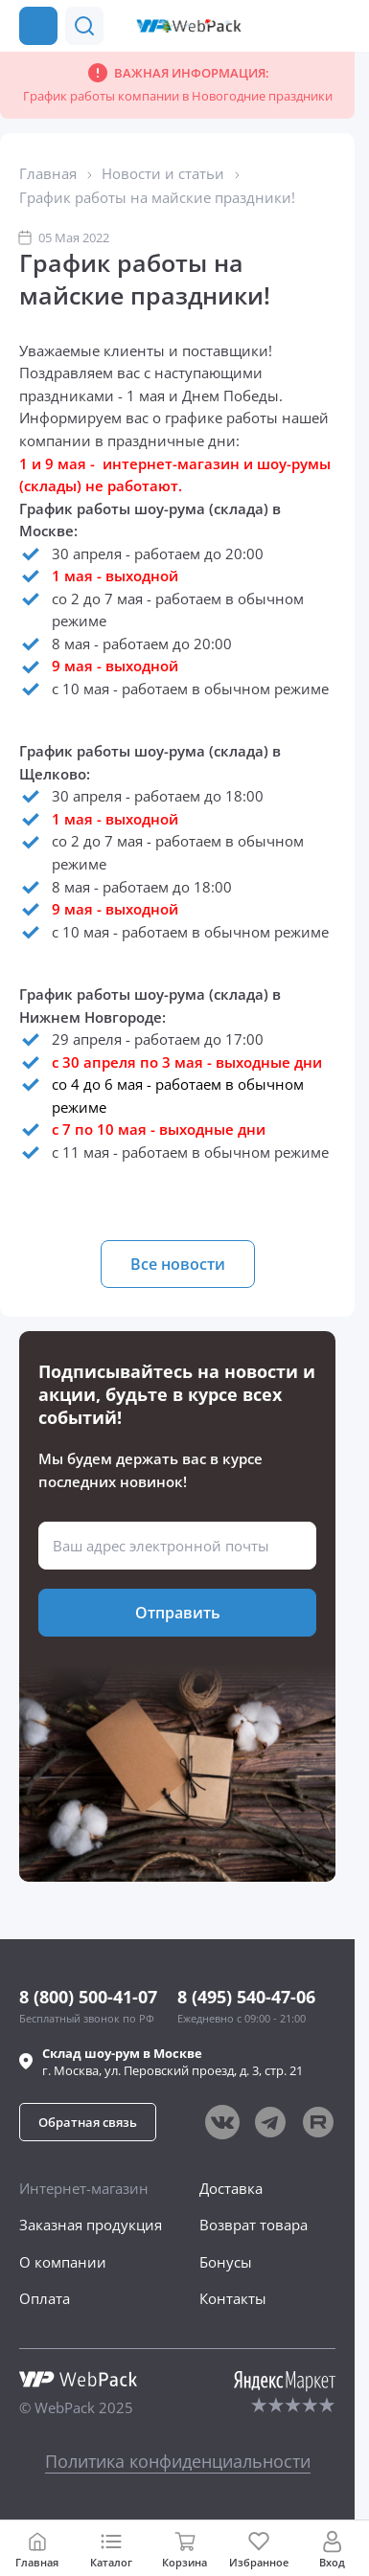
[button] (300, 26)
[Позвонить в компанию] (338, 26)
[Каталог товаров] (38, 26)
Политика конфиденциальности (178, 2461)
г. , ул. (172, 2062)
